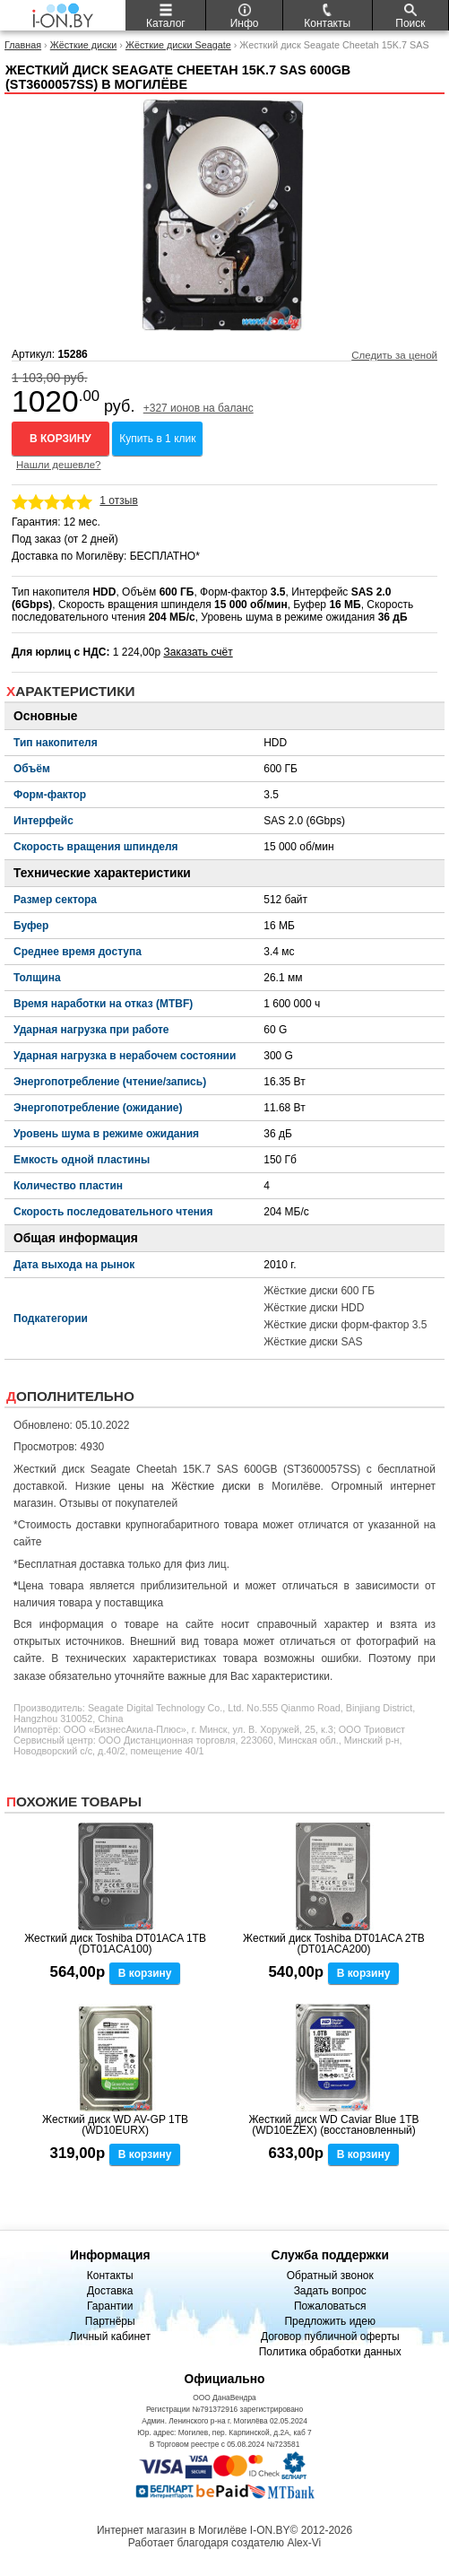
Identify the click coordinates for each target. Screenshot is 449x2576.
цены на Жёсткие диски (184, 1486)
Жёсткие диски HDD (313, 1307)
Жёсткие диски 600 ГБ (319, 1290)
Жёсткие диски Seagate (178, 44)
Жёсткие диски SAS (312, 1342)
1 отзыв (118, 500)
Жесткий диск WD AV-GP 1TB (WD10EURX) (115, 2125)
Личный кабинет (110, 2336)
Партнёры (110, 2321)
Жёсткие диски (83, 44)
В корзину (60, 438)
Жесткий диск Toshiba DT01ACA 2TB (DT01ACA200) (334, 1943)
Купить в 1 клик (157, 438)
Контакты (110, 2275)
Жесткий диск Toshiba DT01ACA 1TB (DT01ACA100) (115, 1943)
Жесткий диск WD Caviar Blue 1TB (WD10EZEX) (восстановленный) (333, 2125)
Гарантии (110, 2306)
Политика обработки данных (330, 2351)
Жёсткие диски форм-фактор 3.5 (345, 1324)
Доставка (110, 2290)
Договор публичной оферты (330, 2336)
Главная (22, 44)
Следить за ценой (394, 355)
